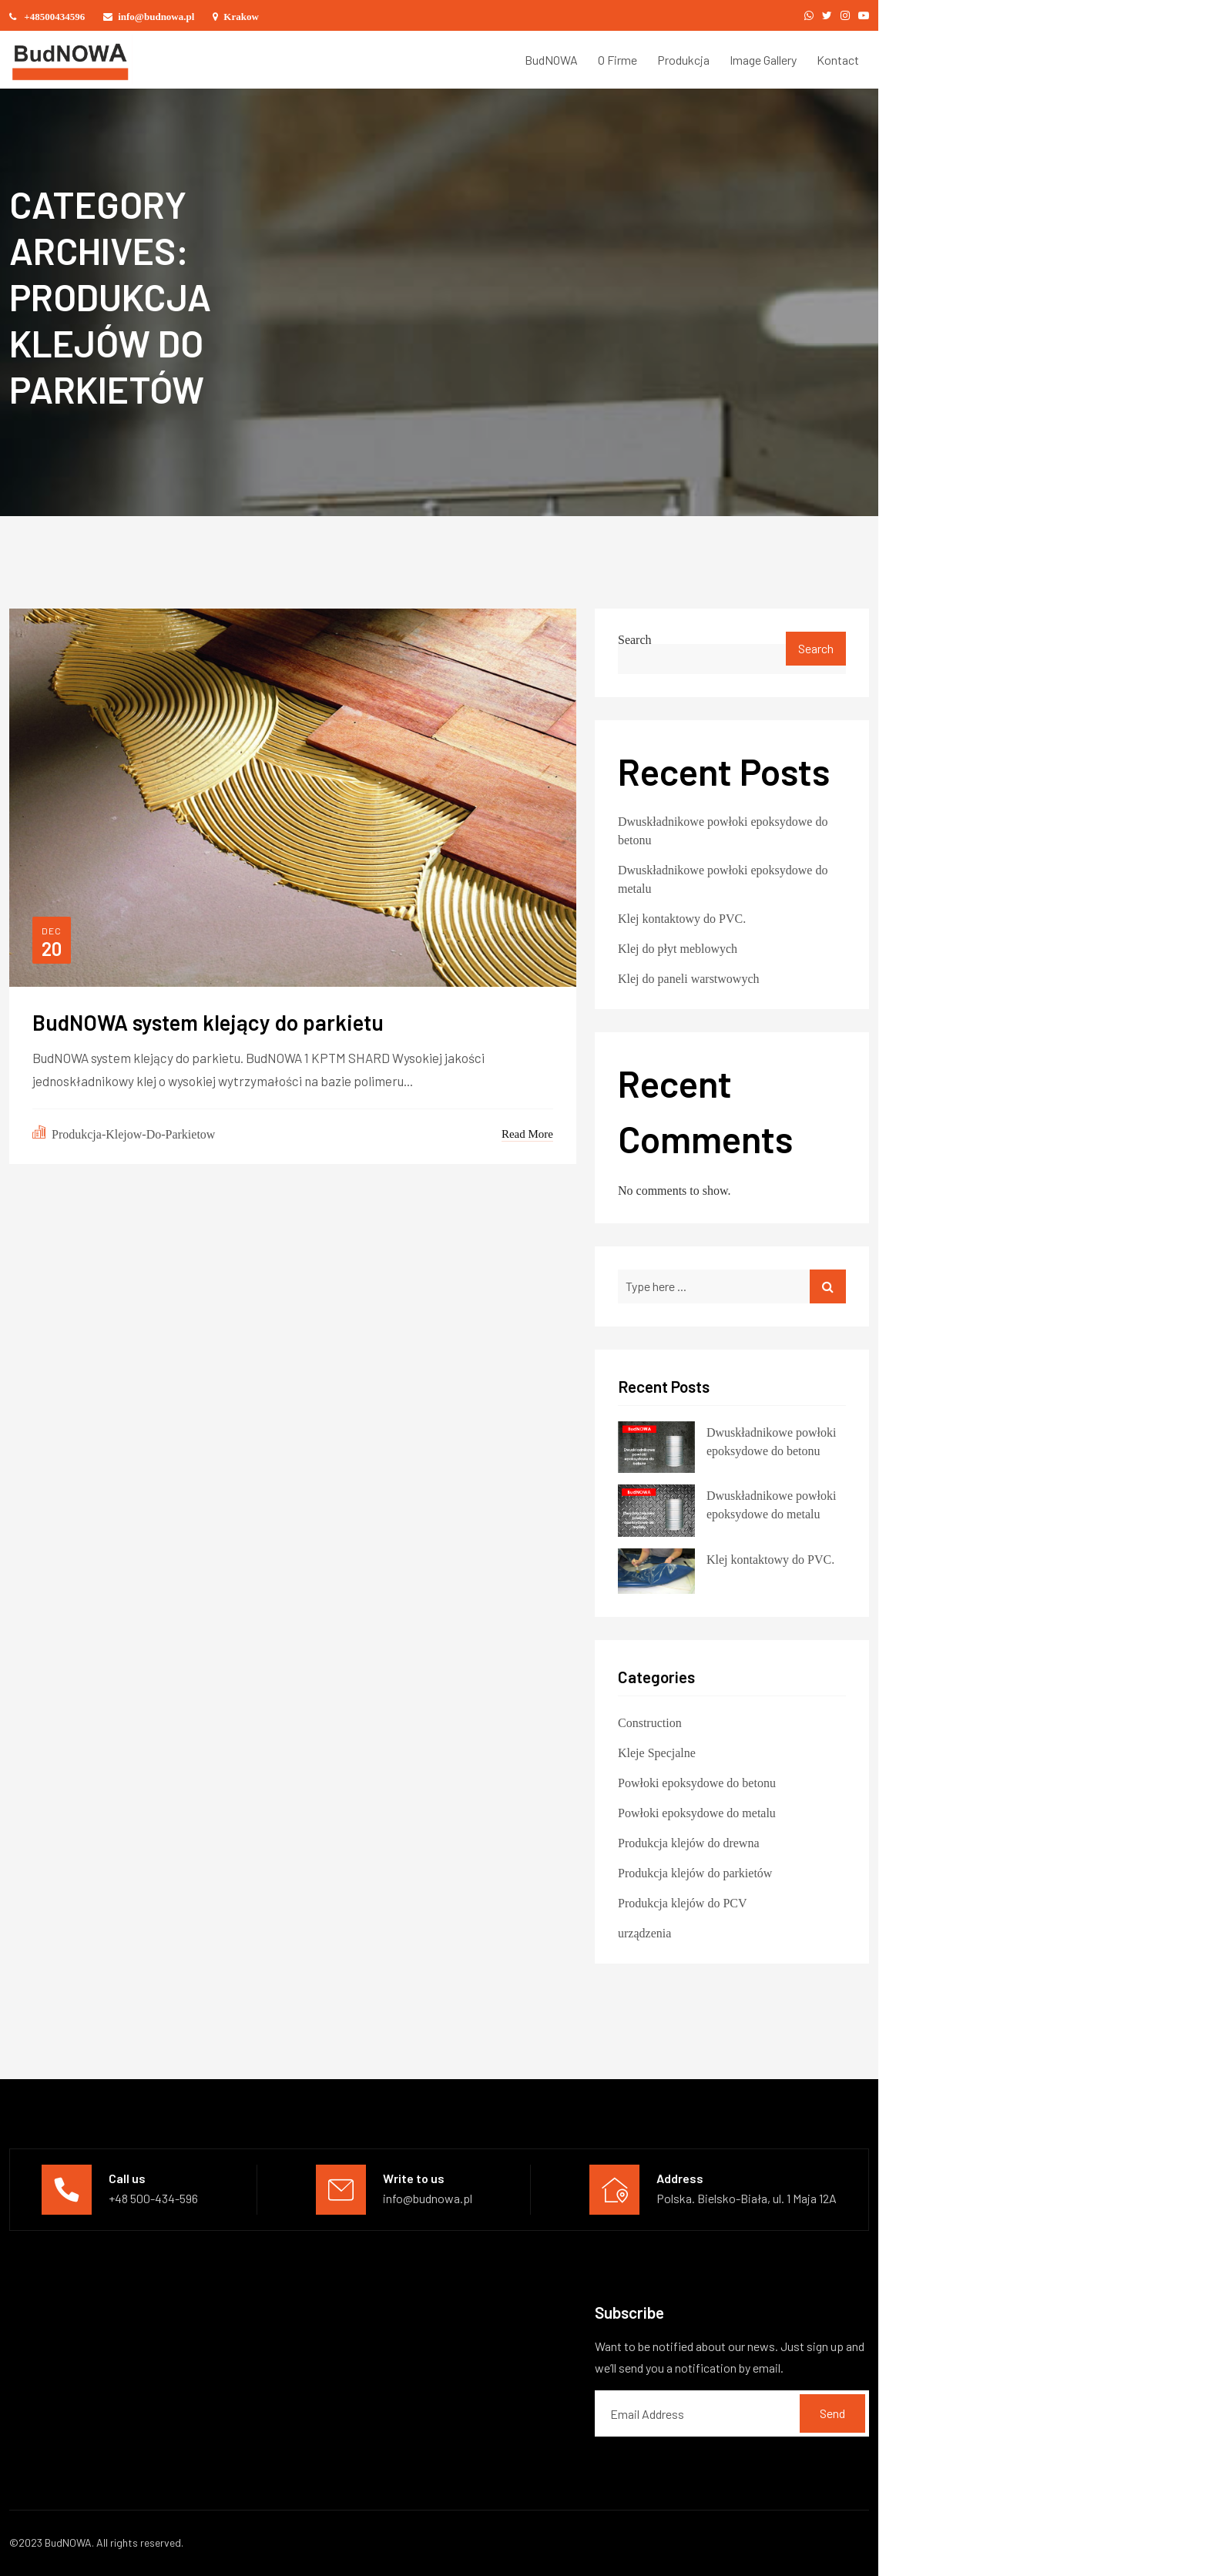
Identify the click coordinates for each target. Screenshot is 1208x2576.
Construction (650, 1721)
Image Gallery (763, 59)
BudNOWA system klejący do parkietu (208, 1022)
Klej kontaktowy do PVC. (682, 917)
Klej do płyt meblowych (677, 947)
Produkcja (683, 59)
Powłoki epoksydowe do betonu (697, 1781)
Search (635, 638)
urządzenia (644, 1931)
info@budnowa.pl (148, 16)
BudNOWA (551, 59)
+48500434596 (47, 16)
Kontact (838, 59)
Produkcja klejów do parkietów (695, 1871)
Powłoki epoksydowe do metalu (697, 1811)
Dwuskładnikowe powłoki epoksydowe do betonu (722, 828)
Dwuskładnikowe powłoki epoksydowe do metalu (722, 877)
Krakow (236, 16)
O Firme (617, 59)
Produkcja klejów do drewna (689, 1841)
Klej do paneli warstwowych (689, 977)
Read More (527, 1132)
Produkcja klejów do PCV (682, 1901)
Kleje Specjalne (657, 1751)
